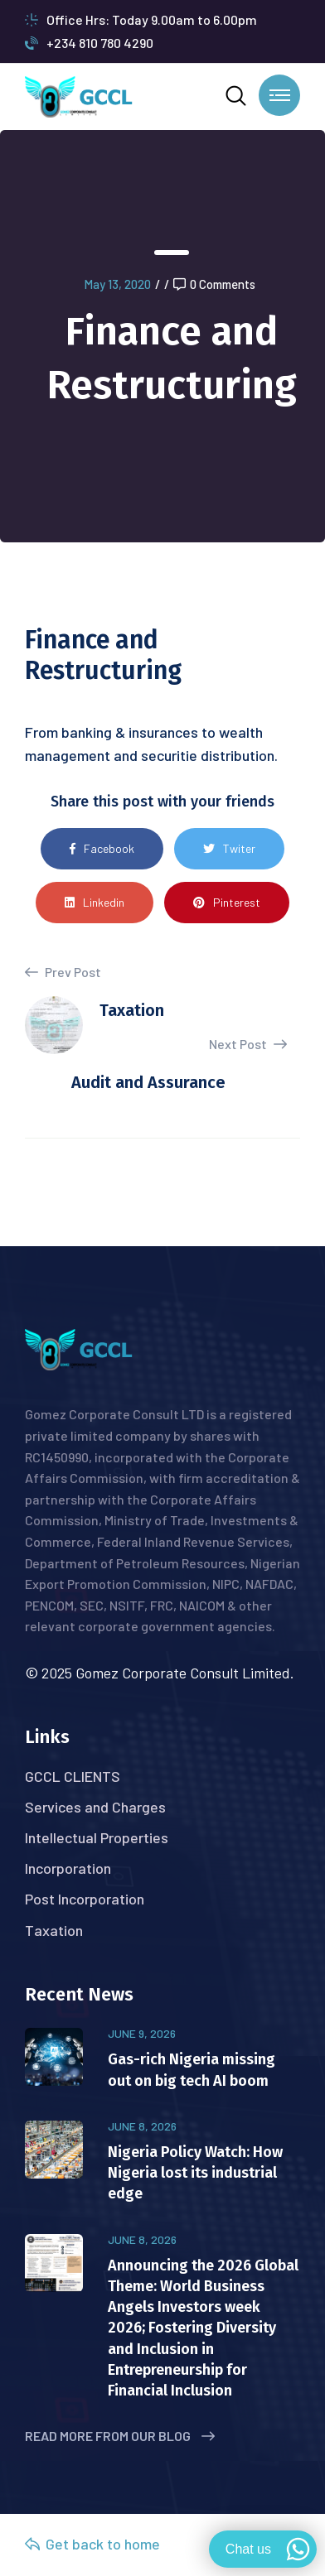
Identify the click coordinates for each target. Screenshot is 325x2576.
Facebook (102, 848)
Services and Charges (95, 1807)
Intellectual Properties (96, 1837)
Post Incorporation (84, 1899)
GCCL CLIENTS (72, 1776)
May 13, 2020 (117, 284)
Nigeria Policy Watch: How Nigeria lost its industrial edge (195, 2173)
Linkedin (94, 902)
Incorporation (68, 1868)
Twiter (229, 848)
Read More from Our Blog (120, 2436)
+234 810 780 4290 (89, 43)
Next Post (248, 1044)
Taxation (54, 1930)
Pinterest (226, 902)
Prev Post (63, 972)
